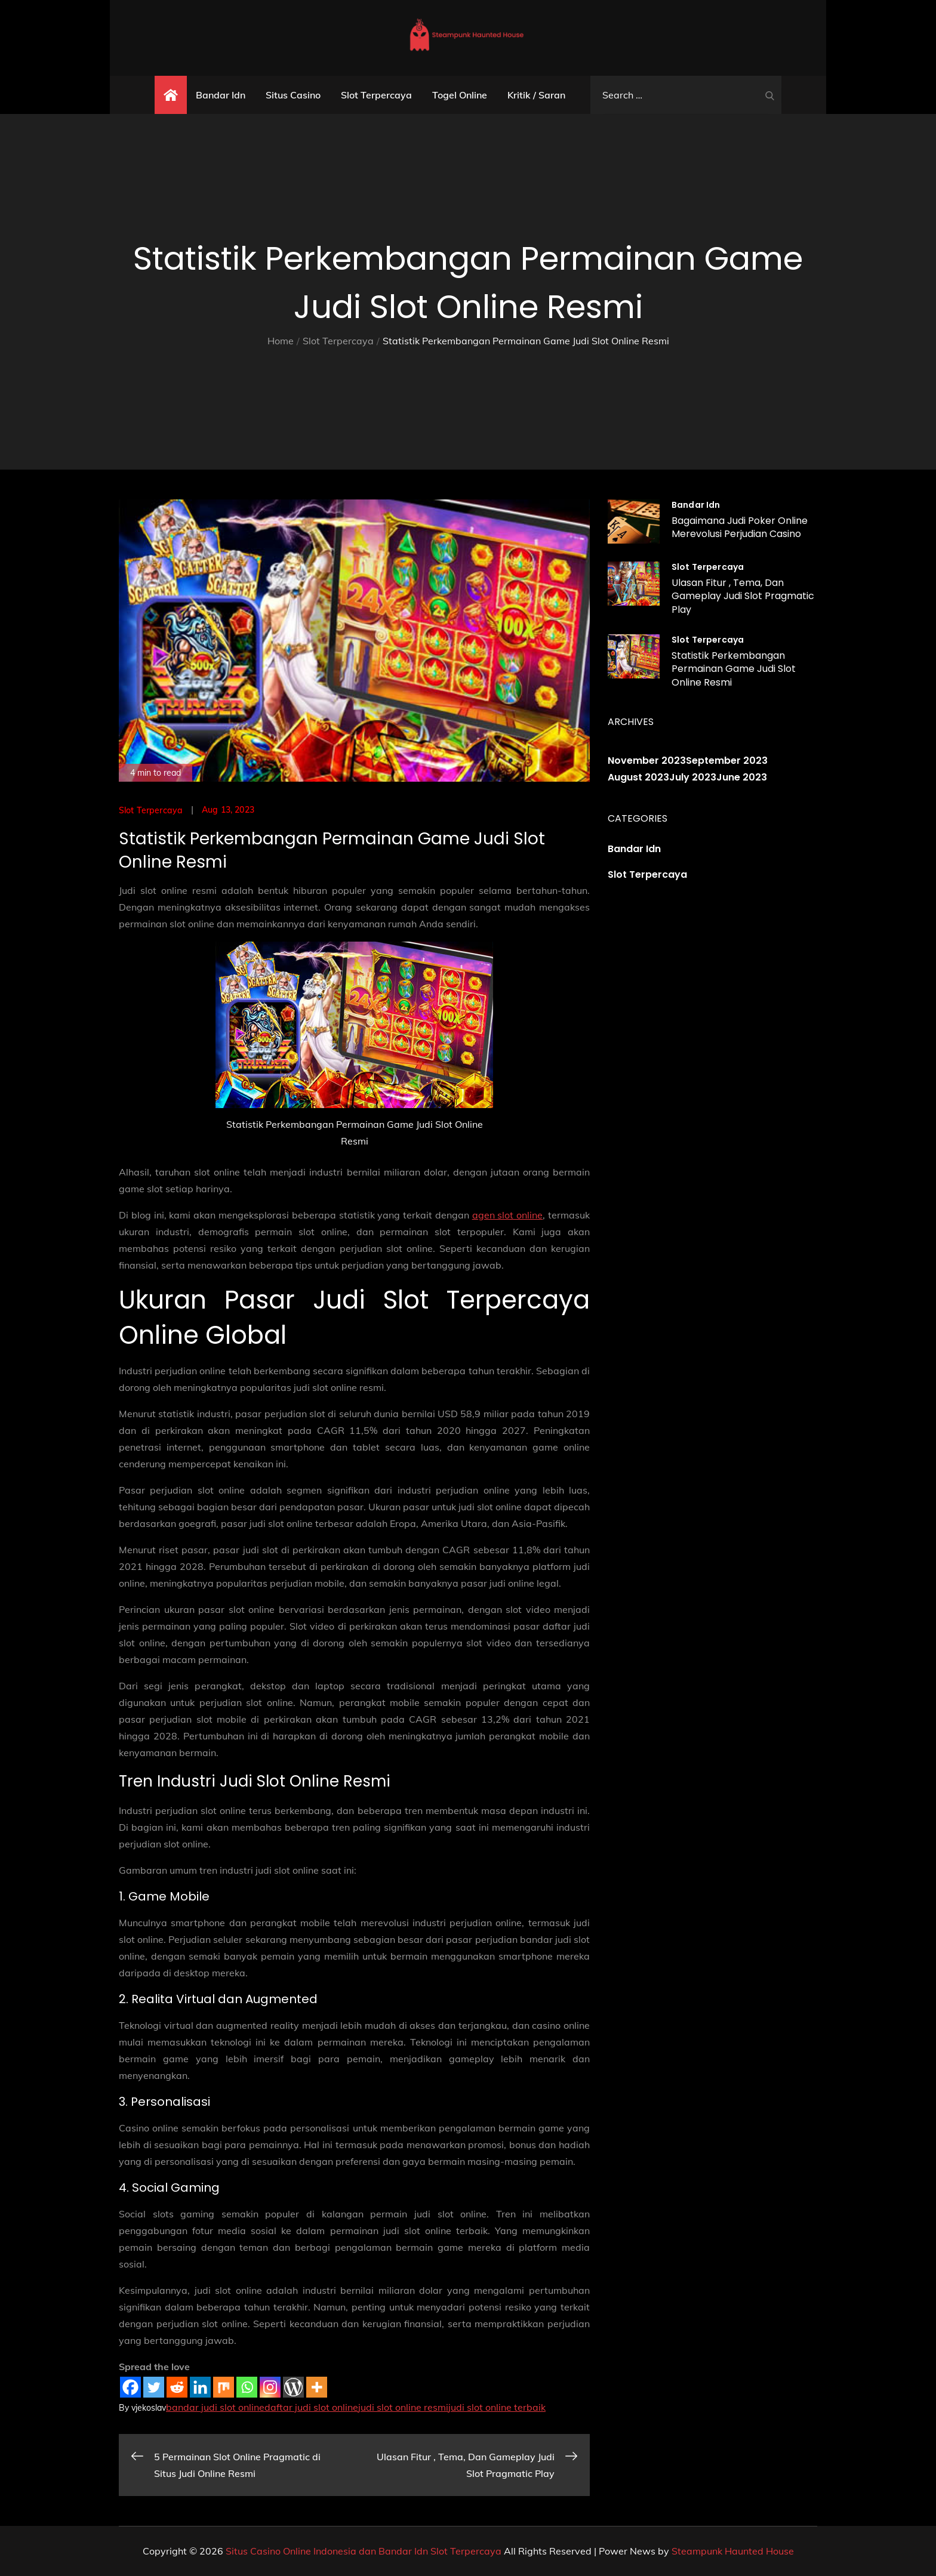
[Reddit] (177, 2387)
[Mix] (223, 2387)
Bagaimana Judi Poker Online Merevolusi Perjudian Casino (740, 527)
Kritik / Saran (536, 95)
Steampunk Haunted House (733, 2551)
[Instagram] (270, 2387)
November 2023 (647, 760)
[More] (316, 2387)
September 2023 (727, 760)
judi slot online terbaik (497, 2407)
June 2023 (741, 777)
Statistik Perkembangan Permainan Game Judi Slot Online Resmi (734, 669)
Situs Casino (293, 95)
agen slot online (507, 1215)
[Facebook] (130, 2387)
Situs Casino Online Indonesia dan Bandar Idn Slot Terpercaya (363, 2551)
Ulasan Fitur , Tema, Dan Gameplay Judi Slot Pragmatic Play (743, 596)
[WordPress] (293, 2387)
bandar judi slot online (215, 2407)
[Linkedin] (200, 2387)
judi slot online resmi (403, 2407)
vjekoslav (148, 2407)
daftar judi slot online (311, 2407)
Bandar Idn (220, 95)
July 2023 (692, 777)
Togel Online (459, 95)
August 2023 (638, 777)
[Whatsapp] (246, 2387)
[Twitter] (153, 2387)
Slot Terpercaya (376, 95)
